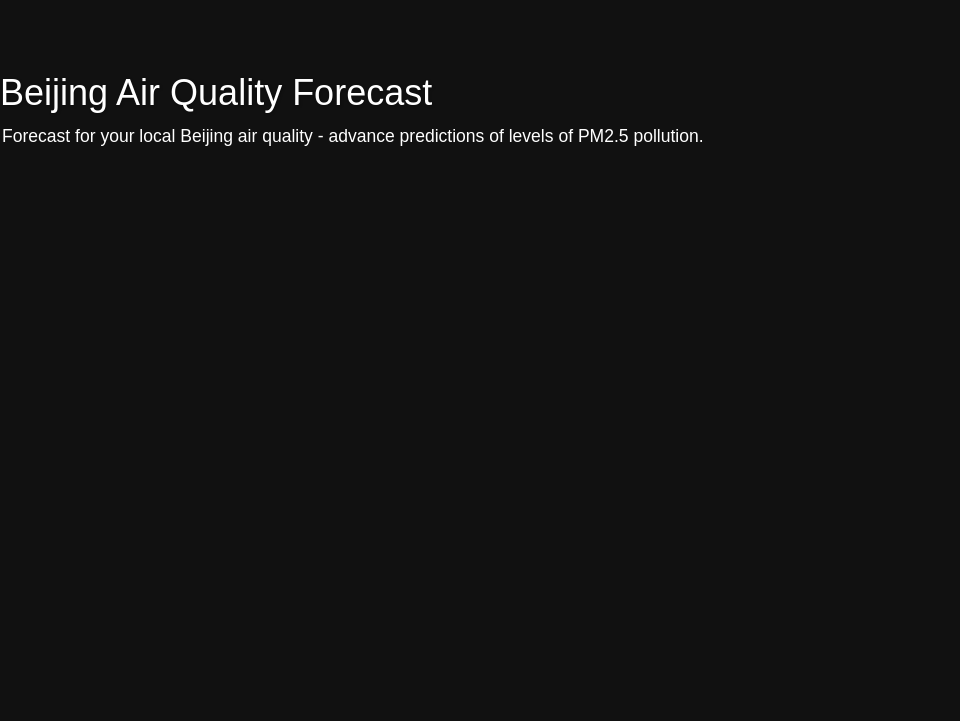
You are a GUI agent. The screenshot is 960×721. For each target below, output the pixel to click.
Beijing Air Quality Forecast (216, 92)
